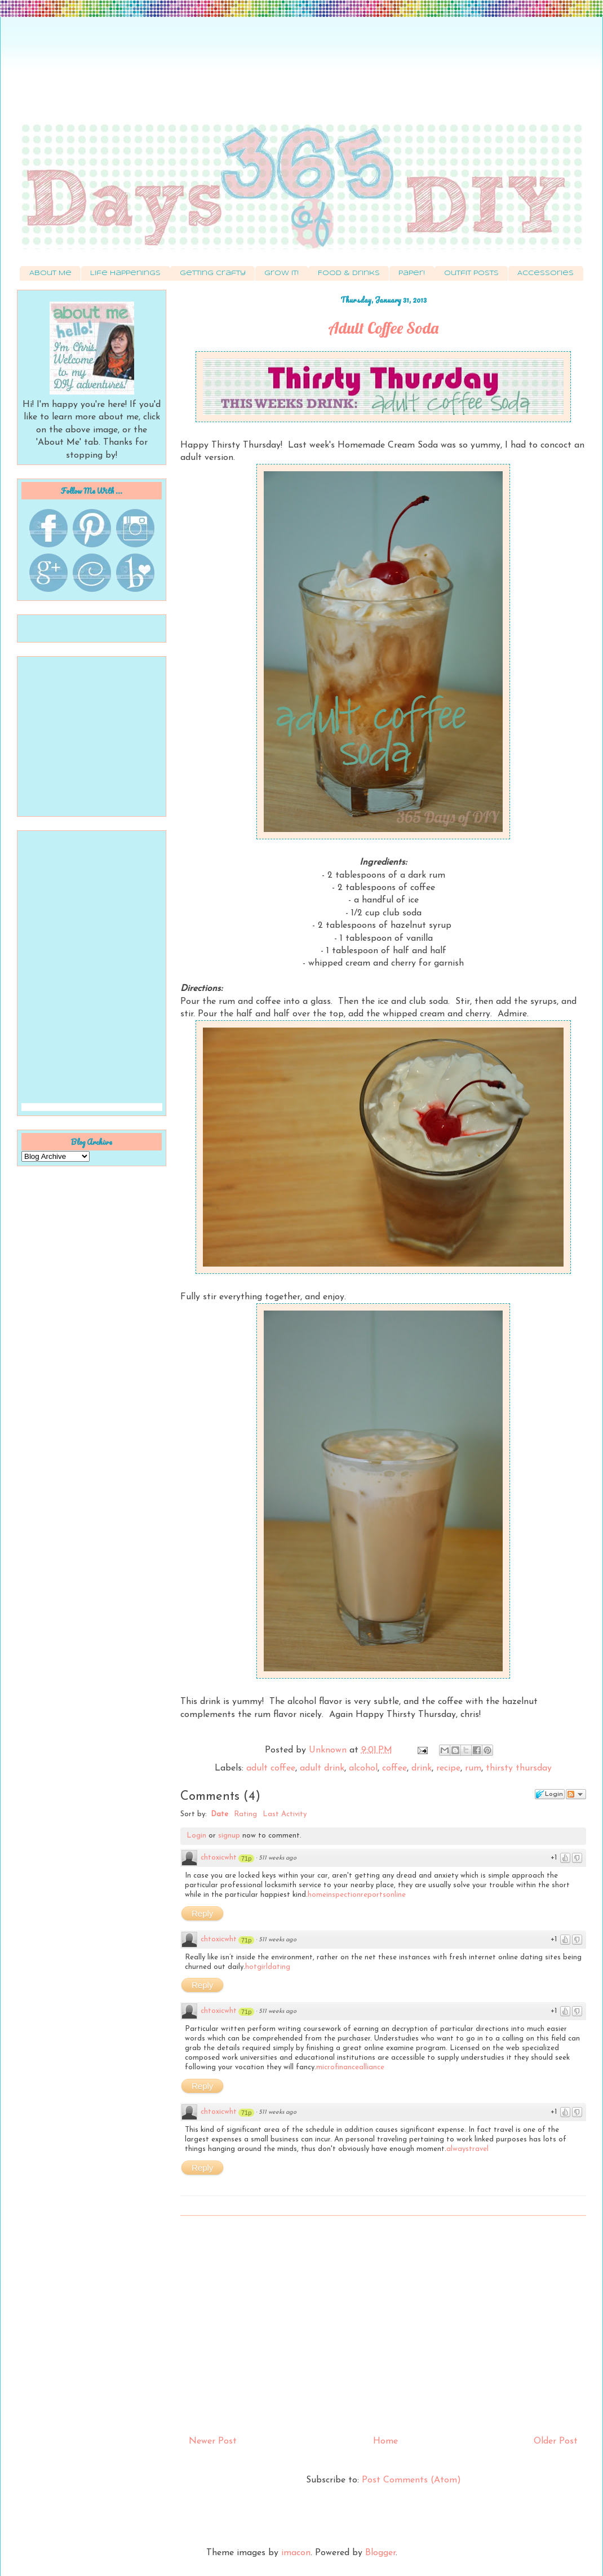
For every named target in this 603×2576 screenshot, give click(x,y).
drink (421, 1768)
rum (473, 1768)
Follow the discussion (576, 1794)
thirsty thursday (519, 1768)
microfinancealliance (350, 2067)
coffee (394, 1768)
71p (246, 1858)
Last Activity (285, 1814)
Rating (245, 1814)
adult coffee (270, 1768)
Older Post (556, 2441)
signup (229, 1835)
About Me (50, 273)
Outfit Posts (471, 273)
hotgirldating (267, 1967)
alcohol (363, 1768)
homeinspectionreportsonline (357, 1894)
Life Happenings (125, 273)
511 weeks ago (277, 1858)
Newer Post (213, 2441)
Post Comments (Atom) (411, 2480)
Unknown (329, 1750)
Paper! (411, 273)
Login (196, 1835)
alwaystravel (467, 2149)
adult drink (322, 1768)
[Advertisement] (301, 76)
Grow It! (281, 273)
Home (385, 2441)
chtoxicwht (219, 1857)
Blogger (380, 2552)
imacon (296, 2552)
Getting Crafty (213, 273)
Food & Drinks (349, 273)
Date (219, 1814)
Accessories (545, 273)
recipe (448, 1768)
